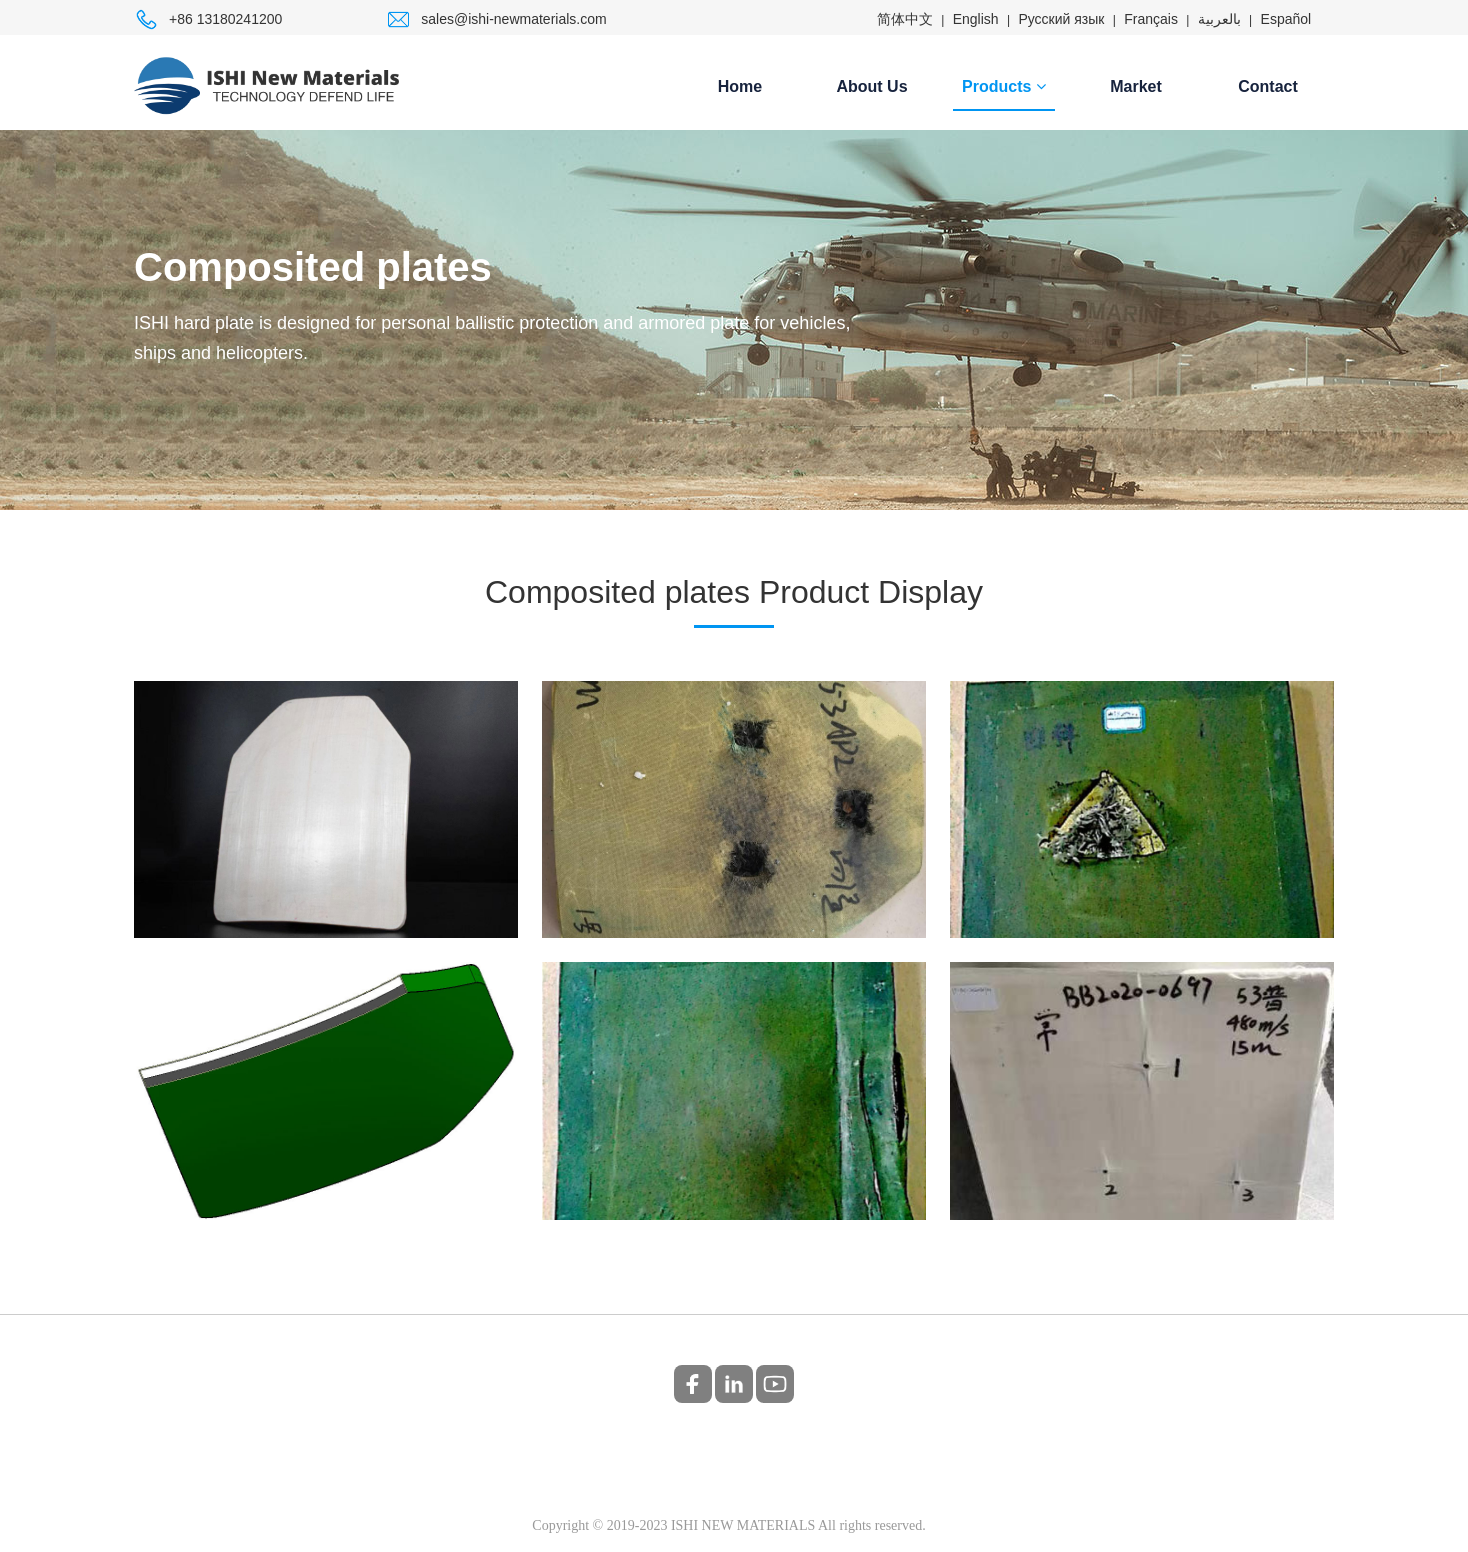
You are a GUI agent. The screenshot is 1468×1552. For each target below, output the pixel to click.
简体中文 (905, 19)
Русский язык (1061, 19)
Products (1004, 86)
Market (1136, 86)
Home (740, 86)
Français (1151, 19)
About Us (871, 86)
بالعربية (1219, 19)
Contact (1268, 86)
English (976, 19)
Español (1286, 19)
